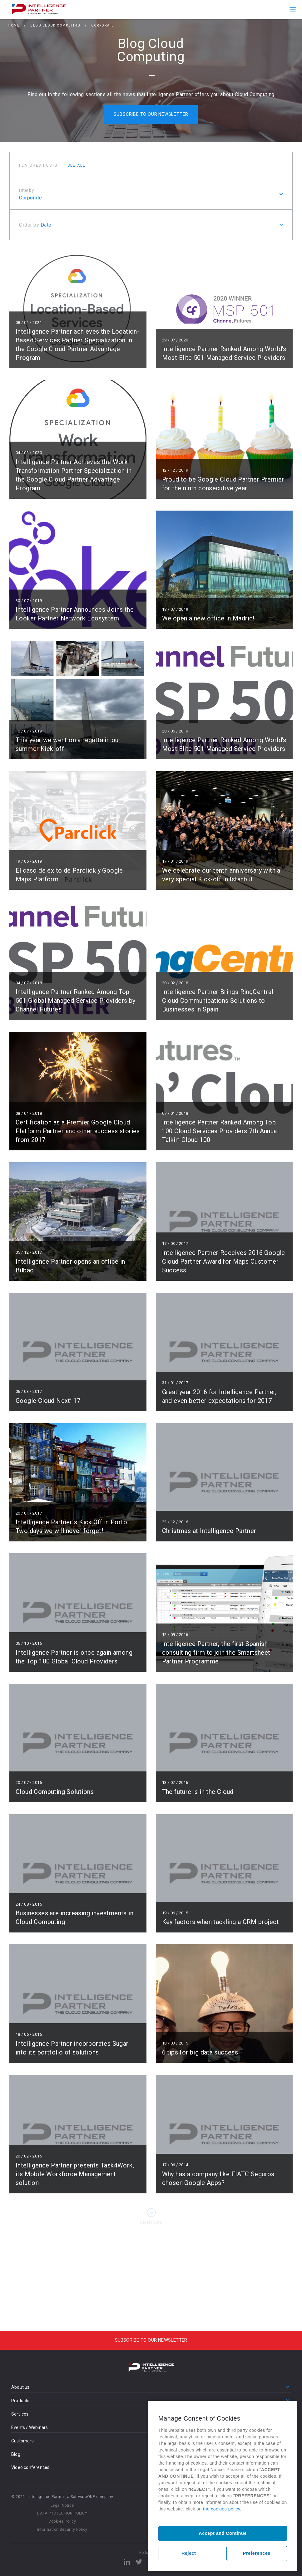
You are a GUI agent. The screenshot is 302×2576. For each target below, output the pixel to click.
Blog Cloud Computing (55, 26)
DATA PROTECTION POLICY (62, 2513)
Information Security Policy (62, 2529)
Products (20, 2400)
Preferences (256, 2553)
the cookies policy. (222, 2508)
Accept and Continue (222, 2533)
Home (13, 26)
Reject (188, 2553)
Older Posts (151, 2222)
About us (20, 2387)
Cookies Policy (62, 2521)
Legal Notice (62, 2505)
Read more (77, 309)
